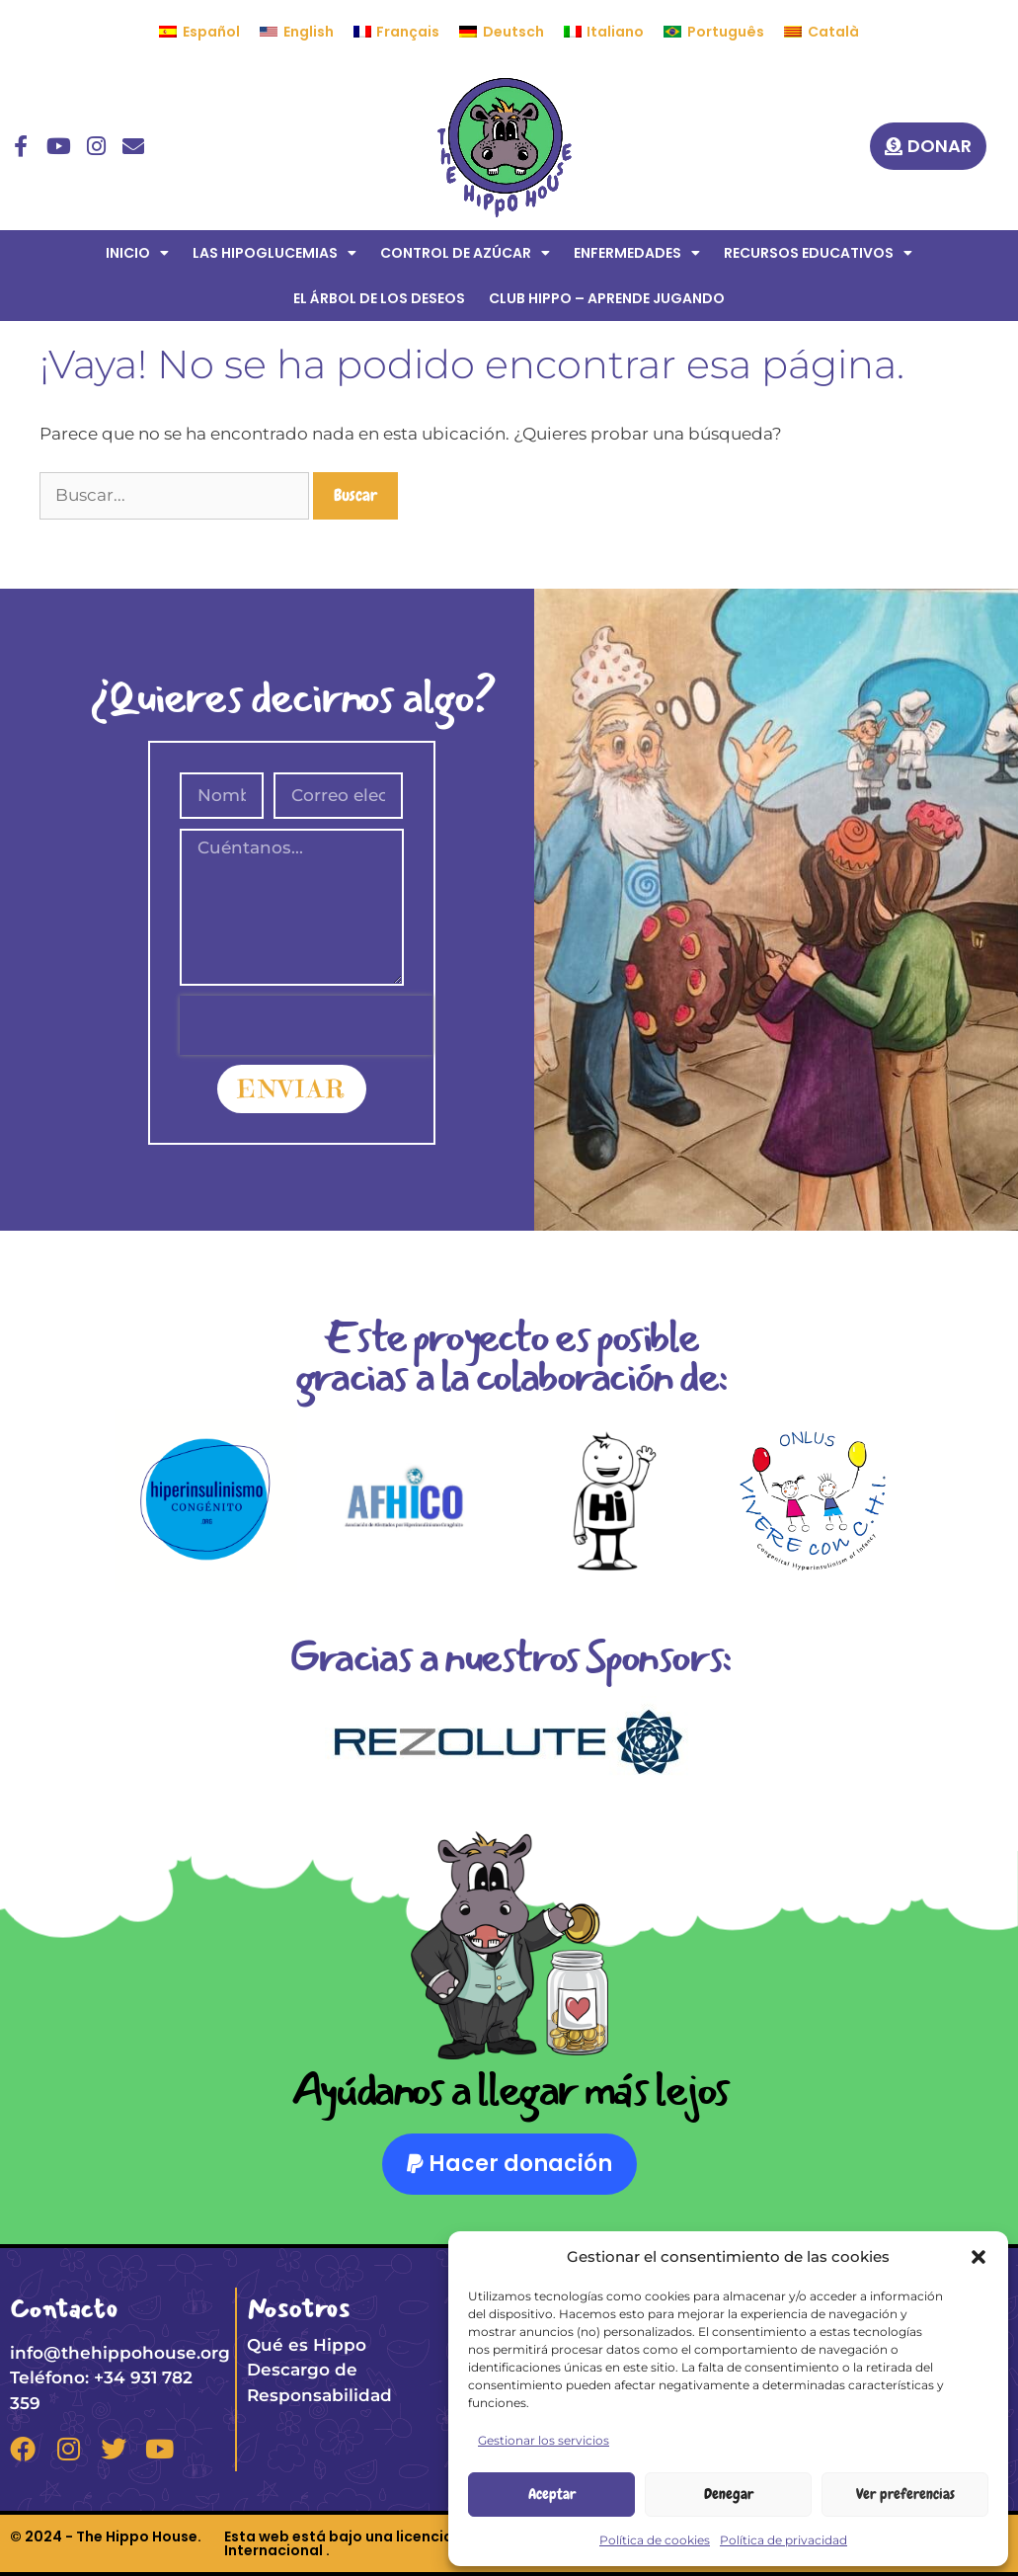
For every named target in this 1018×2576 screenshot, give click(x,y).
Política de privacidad (783, 2540)
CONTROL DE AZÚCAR (465, 253)
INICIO (137, 253)
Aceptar (552, 2494)
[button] (978, 2257)
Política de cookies (654, 2540)
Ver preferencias (905, 2494)
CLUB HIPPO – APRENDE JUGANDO (607, 298)
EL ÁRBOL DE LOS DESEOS (379, 298)
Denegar (728, 2494)
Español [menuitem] (211, 31)
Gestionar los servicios (543, 2440)
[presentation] (306, 1025)
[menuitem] (199, 31)
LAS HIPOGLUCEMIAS (274, 253)
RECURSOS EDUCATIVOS (818, 253)
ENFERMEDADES (637, 253)
